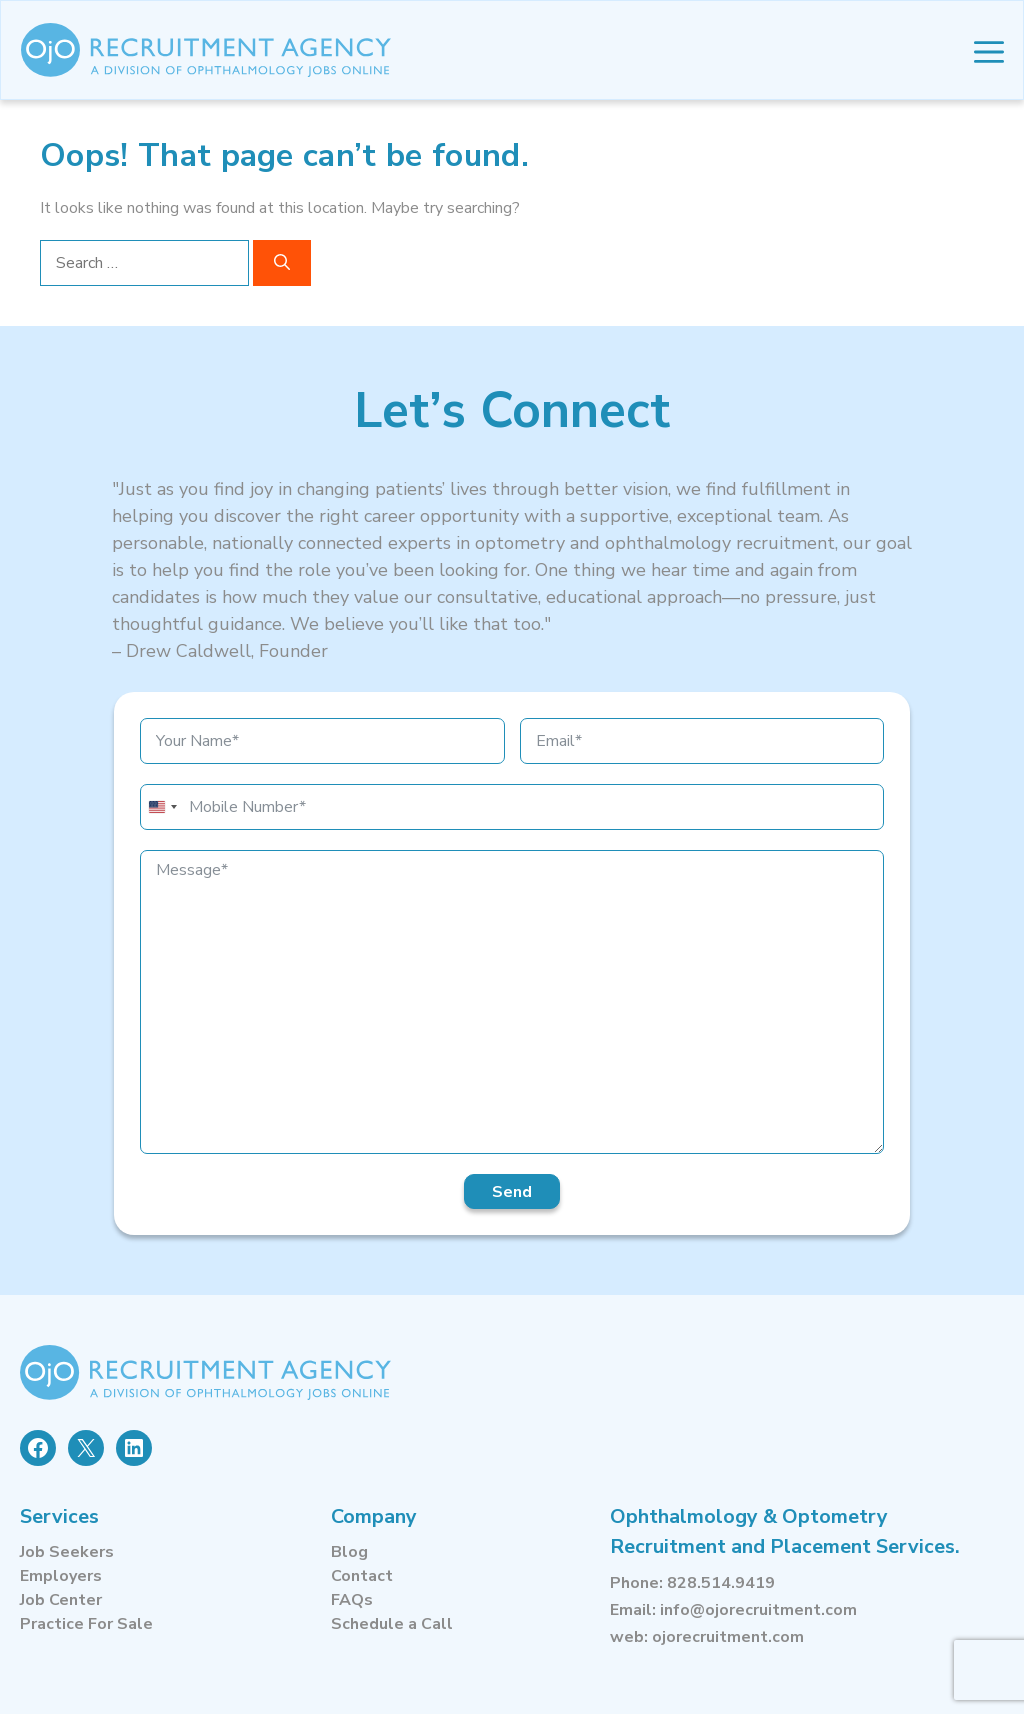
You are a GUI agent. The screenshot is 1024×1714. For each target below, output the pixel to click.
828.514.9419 (721, 1583)
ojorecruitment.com (728, 1637)
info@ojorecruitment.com (758, 1610)
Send (512, 1192)
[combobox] (162, 807)
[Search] (282, 263)
